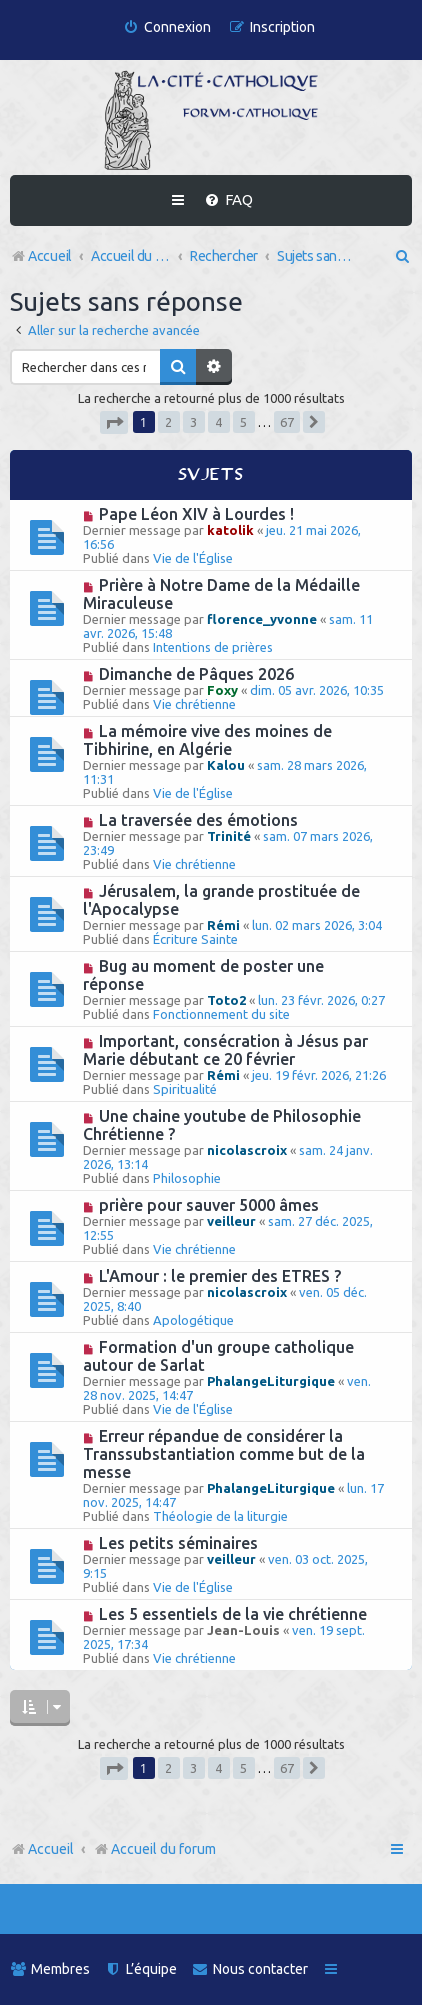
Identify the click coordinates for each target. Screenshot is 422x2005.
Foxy (222, 690)
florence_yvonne (262, 619)
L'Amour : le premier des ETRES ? (220, 1276)
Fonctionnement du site (221, 1014)
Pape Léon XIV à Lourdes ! (196, 514)
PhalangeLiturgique (271, 1381)
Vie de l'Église (193, 558)
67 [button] (287, 422)
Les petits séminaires (178, 1543)
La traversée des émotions (198, 820)
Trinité (229, 836)
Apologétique (193, 1320)
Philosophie (187, 1178)
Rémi (223, 925)
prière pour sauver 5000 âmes (209, 1205)
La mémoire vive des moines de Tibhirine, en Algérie (207, 740)
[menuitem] (167, 27)
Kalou (226, 765)
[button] (114, 422)
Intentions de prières (213, 647)
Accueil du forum (154, 1849)
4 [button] (218, 422)
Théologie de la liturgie (220, 1516)
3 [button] (193, 422)
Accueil (51, 1849)
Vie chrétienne (194, 704)
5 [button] (243, 422)
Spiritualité (185, 1089)
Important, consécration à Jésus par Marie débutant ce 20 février (225, 1050)
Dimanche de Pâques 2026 (196, 674)
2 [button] (168, 422)
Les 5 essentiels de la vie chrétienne (233, 1614)
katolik (230, 530)
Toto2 (226, 1000)
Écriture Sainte (195, 939)
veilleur (231, 1221)
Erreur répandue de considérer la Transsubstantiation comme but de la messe (224, 1454)
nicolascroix (247, 1150)
